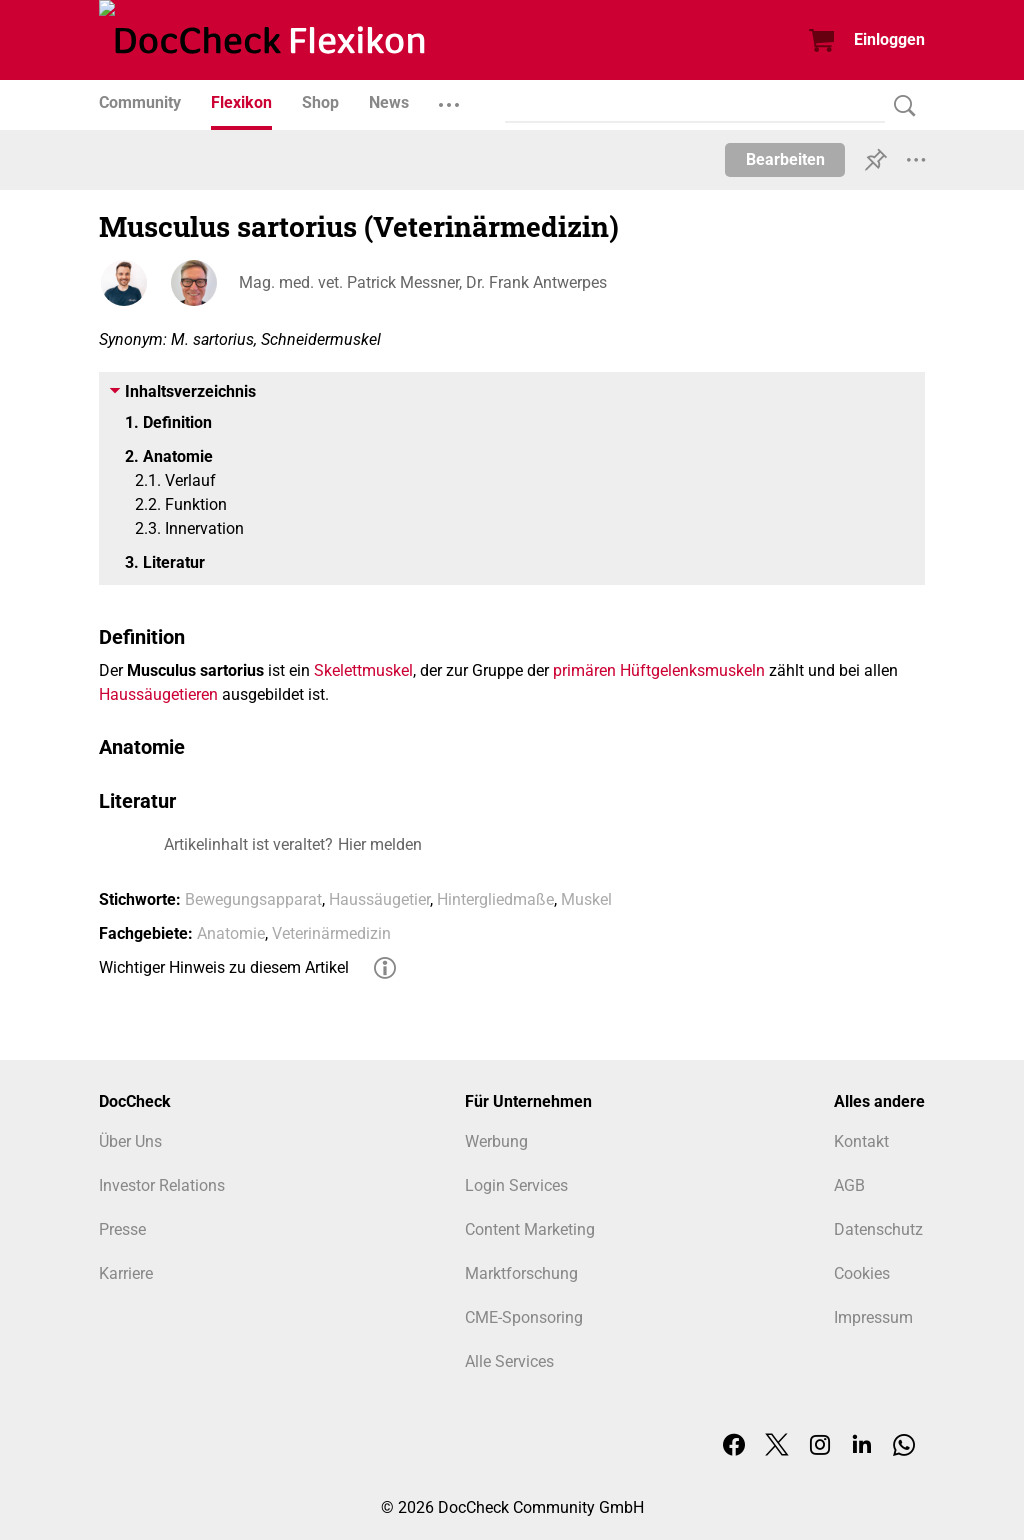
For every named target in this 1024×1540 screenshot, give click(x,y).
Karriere (126, 1273)
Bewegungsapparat (253, 899)
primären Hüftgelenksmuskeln (659, 670)
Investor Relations (162, 1185)
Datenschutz (878, 1229)
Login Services (516, 1185)
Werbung (496, 1141)
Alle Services (509, 1361)
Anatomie (231, 933)
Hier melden (380, 844)
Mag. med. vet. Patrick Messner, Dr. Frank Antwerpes (423, 282)
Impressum (873, 1317)
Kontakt (861, 1141)
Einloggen (889, 39)
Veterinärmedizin (331, 933)
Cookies (862, 1273)
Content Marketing (530, 1229)
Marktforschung (521, 1273)
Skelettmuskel (363, 670)
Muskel (586, 899)
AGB (849, 1185)
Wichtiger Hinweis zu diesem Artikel (224, 967)
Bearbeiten (785, 159)
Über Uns (130, 1141)
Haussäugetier (379, 899)
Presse (122, 1229)
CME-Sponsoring (524, 1317)
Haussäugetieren (158, 694)
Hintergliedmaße (495, 899)
